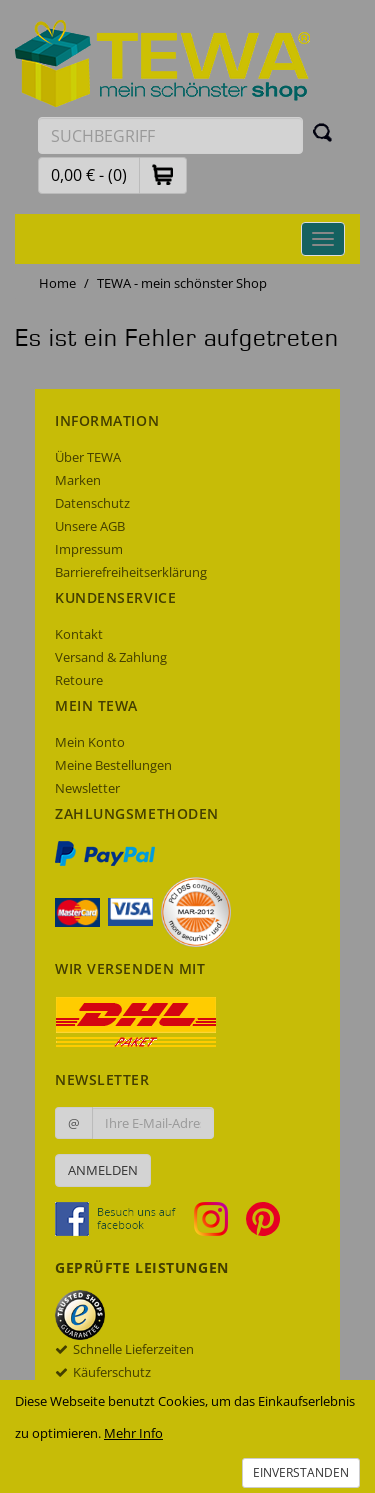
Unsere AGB (90, 526)
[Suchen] (323, 132)
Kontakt (79, 634)
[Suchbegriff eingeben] (170, 135)
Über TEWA (88, 457)
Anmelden (103, 1170)
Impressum (89, 549)
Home (57, 283)
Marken (78, 480)
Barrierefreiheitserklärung (131, 572)
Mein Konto (90, 742)
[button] (163, 174)
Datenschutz (92, 503)
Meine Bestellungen (113, 765)
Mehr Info (133, 1433)
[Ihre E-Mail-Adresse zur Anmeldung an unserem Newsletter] (153, 1123)
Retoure (79, 680)
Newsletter (87, 788)
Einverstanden (301, 1472)
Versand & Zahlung (111, 657)
